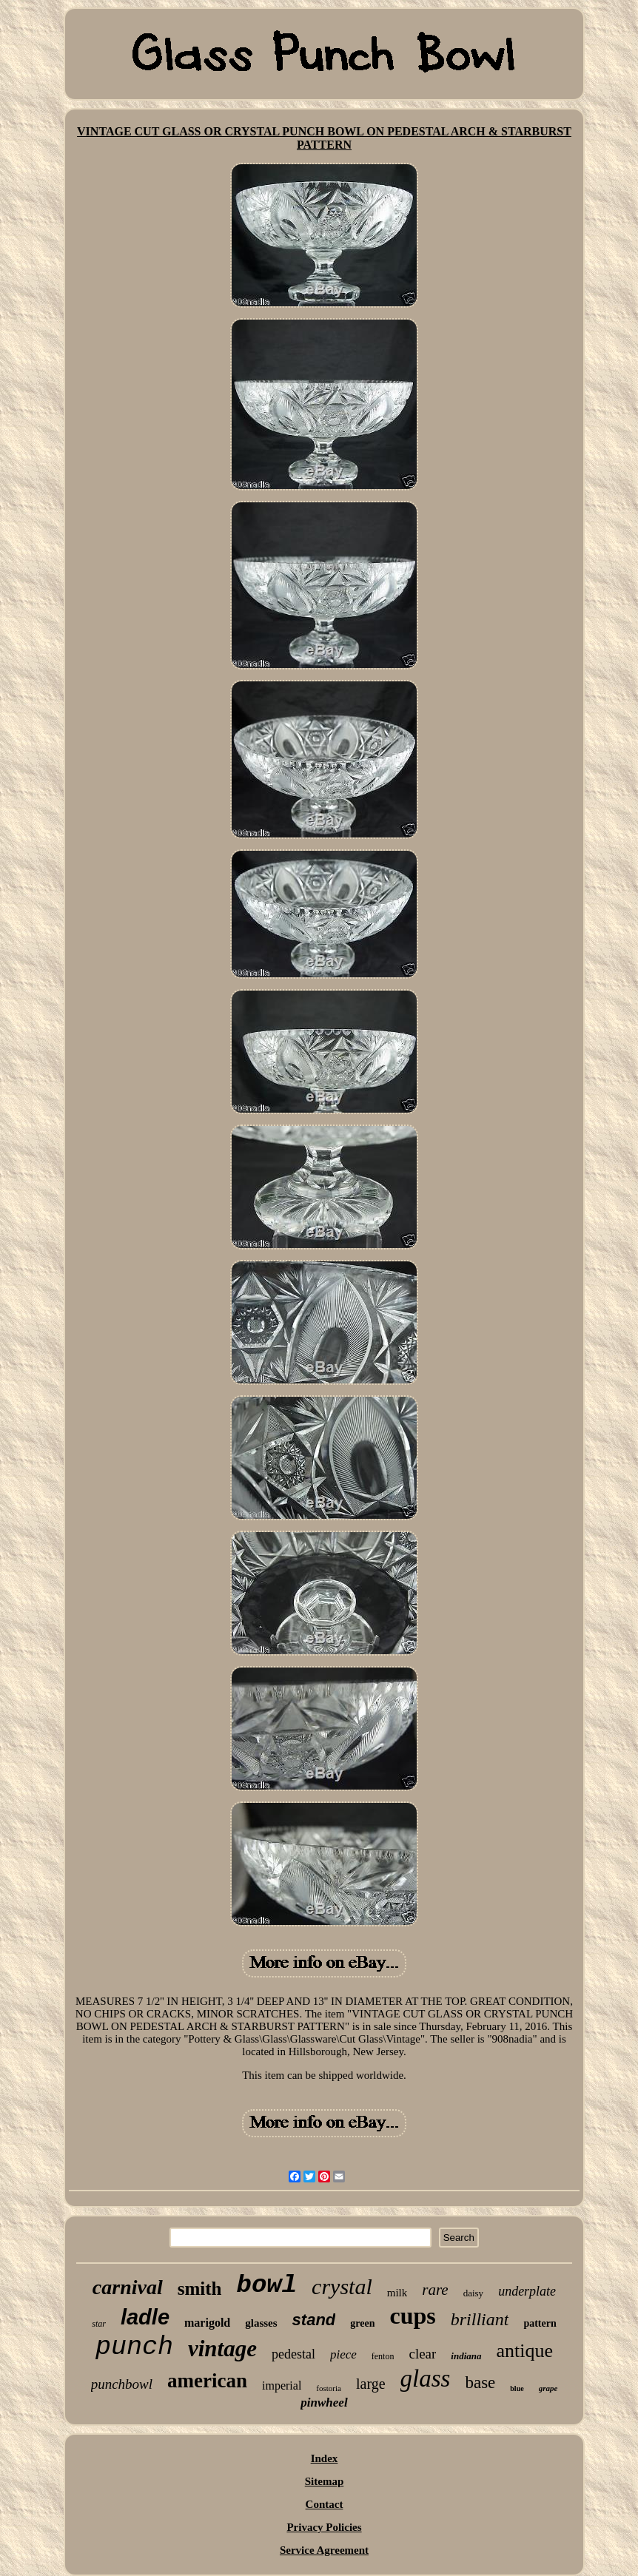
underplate (527, 2291)
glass (425, 2378)
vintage (222, 2348)
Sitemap (324, 2481)
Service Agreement (324, 2550)
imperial (281, 2385)
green (362, 2323)
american (207, 2381)
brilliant (480, 2319)
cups (412, 2315)
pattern (539, 2323)
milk (397, 2293)
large (371, 2384)
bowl (266, 2285)
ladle (145, 2317)
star (99, 2324)
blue (516, 2388)
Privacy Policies (323, 2527)
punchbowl (121, 2384)
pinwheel (323, 2402)
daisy (473, 2293)
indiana (466, 2355)
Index (324, 2458)
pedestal (293, 2354)
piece (343, 2354)
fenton (383, 2356)
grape (548, 2388)
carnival (128, 2287)
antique (525, 2350)
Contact (324, 2504)
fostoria (328, 2388)
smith (200, 2289)
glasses (261, 2323)
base (480, 2382)
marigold (207, 2322)
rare (435, 2290)
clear (422, 2353)
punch (134, 2347)
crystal (342, 2286)
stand (314, 2319)
